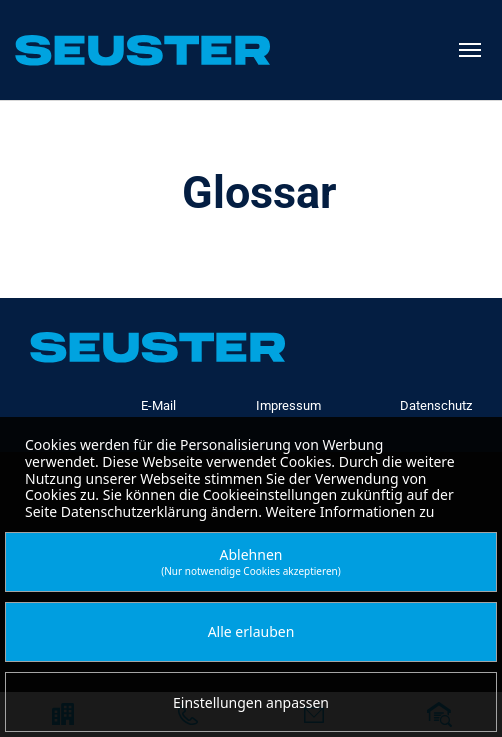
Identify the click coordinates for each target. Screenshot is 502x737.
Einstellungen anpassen (251, 702)
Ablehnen (251, 561)
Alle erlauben (251, 631)
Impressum (288, 405)
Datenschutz (436, 405)
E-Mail (158, 405)
